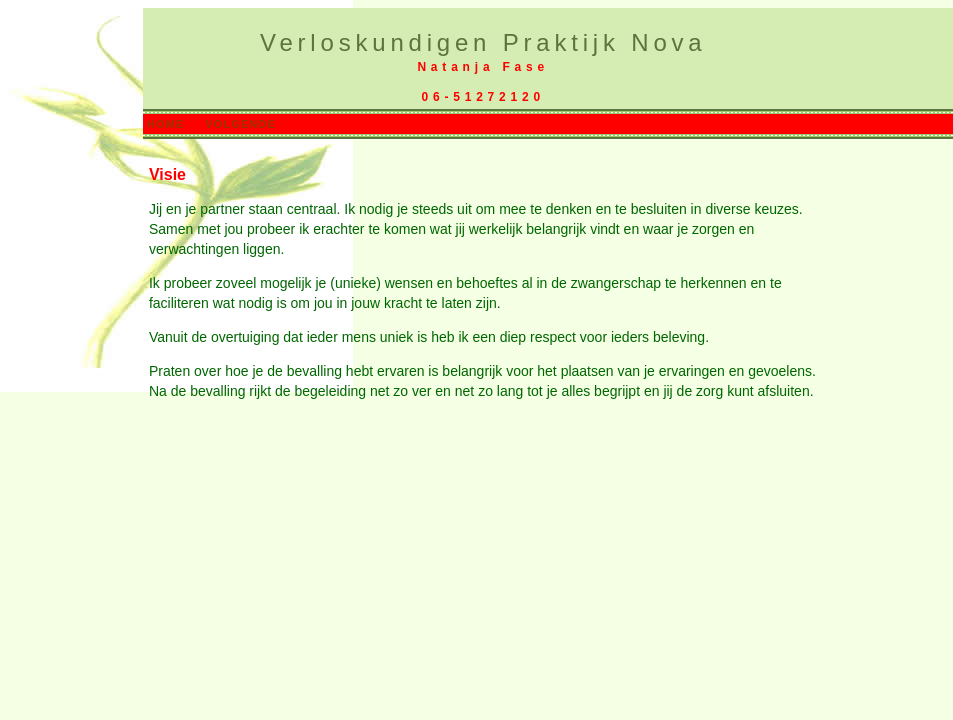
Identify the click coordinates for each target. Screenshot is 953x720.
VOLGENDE (240, 124)
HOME (165, 124)
